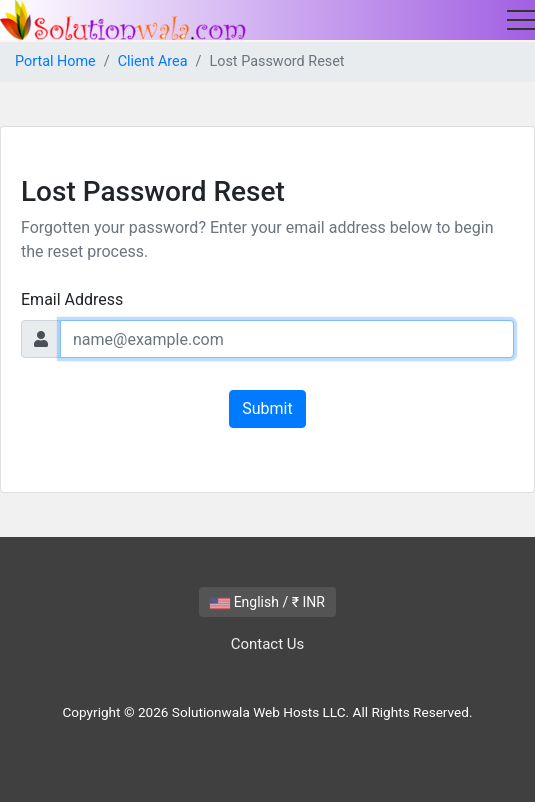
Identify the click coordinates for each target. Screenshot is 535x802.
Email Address (72, 299)
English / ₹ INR (267, 602)
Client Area (153, 61)
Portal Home (55, 61)
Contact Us (268, 644)
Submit (267, 408)
